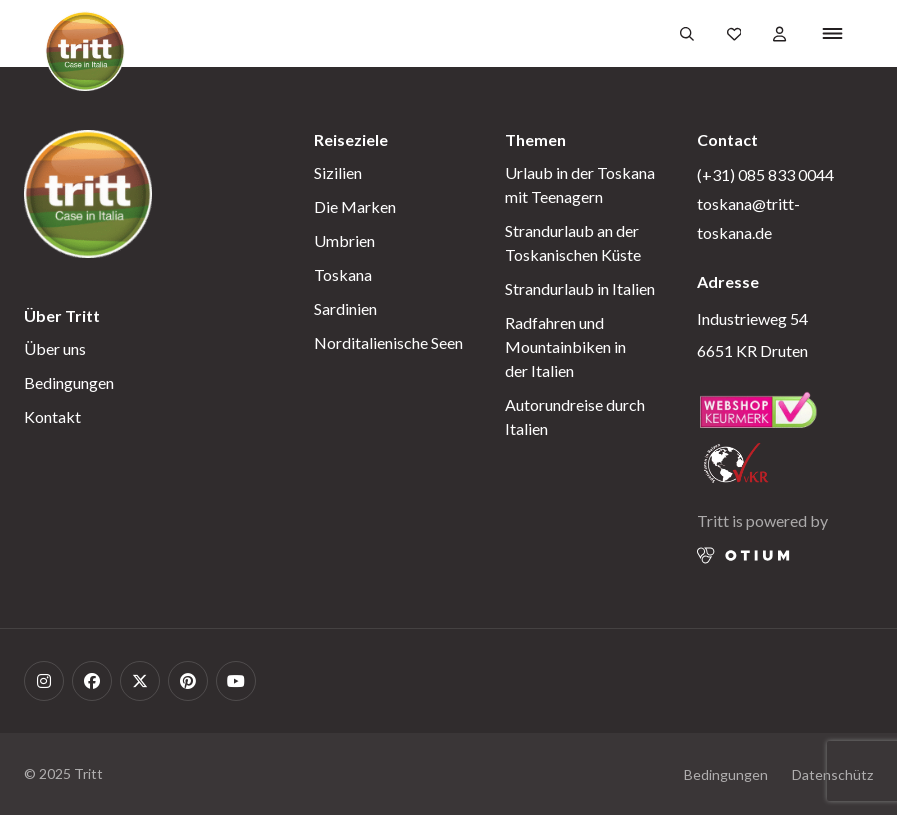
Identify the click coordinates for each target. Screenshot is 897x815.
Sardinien (345, 308)
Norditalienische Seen (388, 342)
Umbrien (344, 240)
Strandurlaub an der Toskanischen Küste (573, 242)
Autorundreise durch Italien (575, 416)
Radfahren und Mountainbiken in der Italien (565, 346)
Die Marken (355, 206)
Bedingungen (69, 382)
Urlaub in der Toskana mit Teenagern (580, 184)
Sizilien (338, 172)
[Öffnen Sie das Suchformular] (687, 34)
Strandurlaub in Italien (580, 288)
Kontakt (52, 416)
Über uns (55, 348)
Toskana (343, 274)
